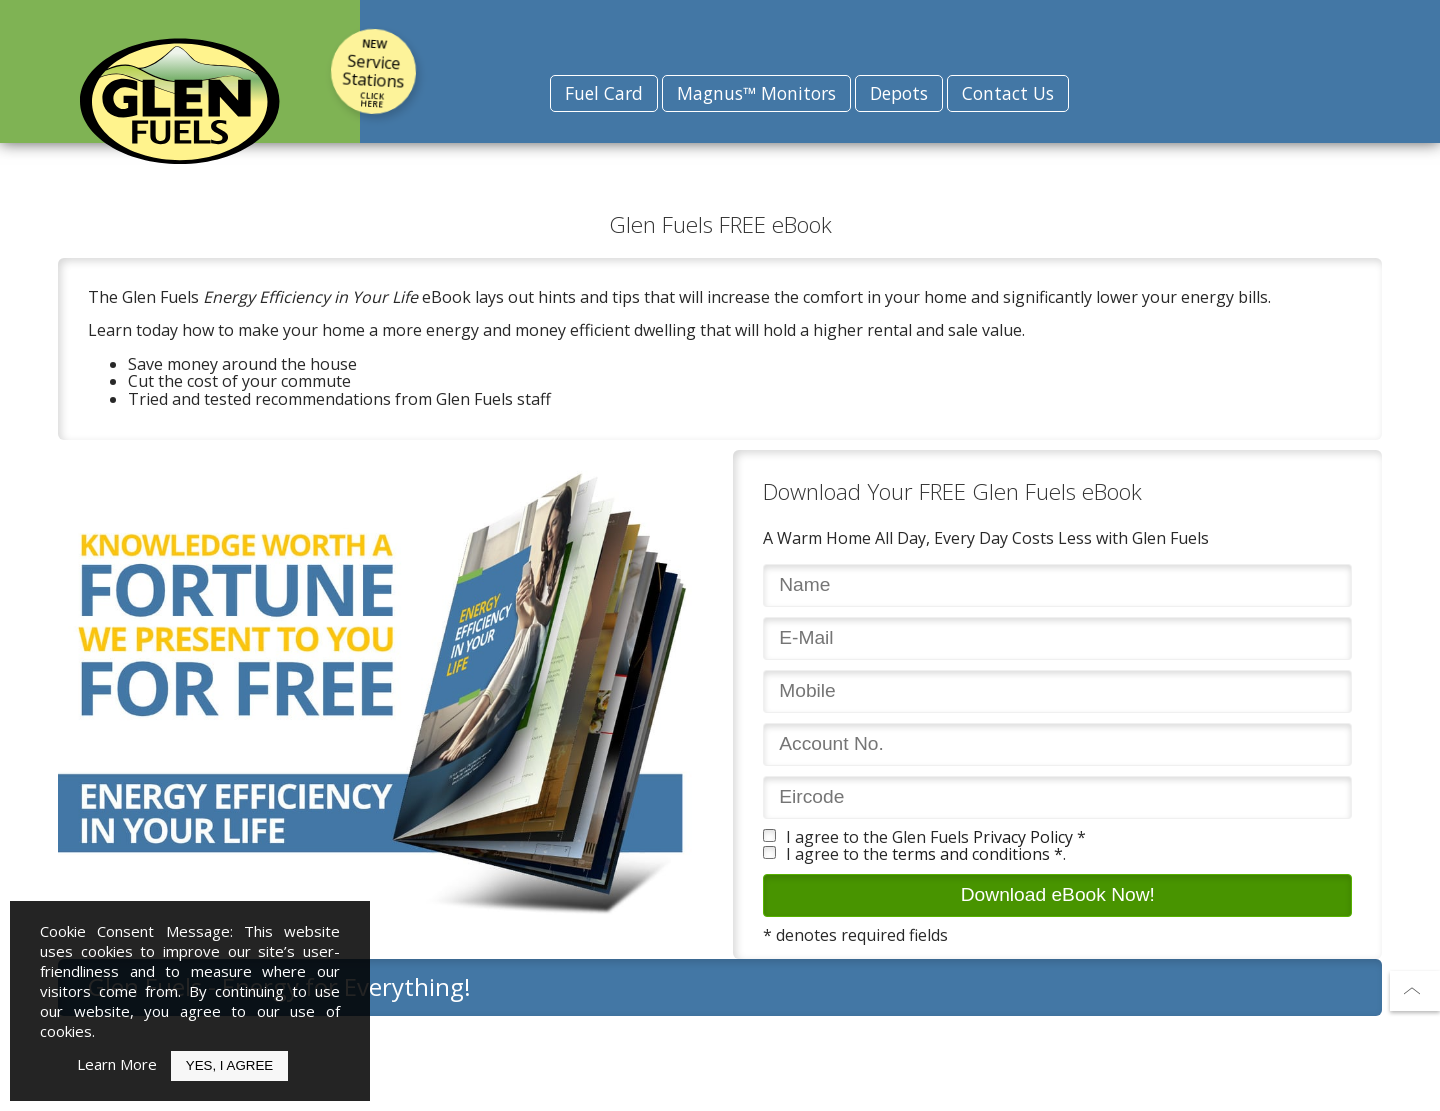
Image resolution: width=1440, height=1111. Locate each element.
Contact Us (1008, 93)
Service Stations (373, 72)
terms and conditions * (977, 854)
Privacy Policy (1023, 837)
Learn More (117, 1064)
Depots (899, 93)
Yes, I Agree (229, 1065)
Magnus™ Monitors (756, 93)
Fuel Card (604, 93)
